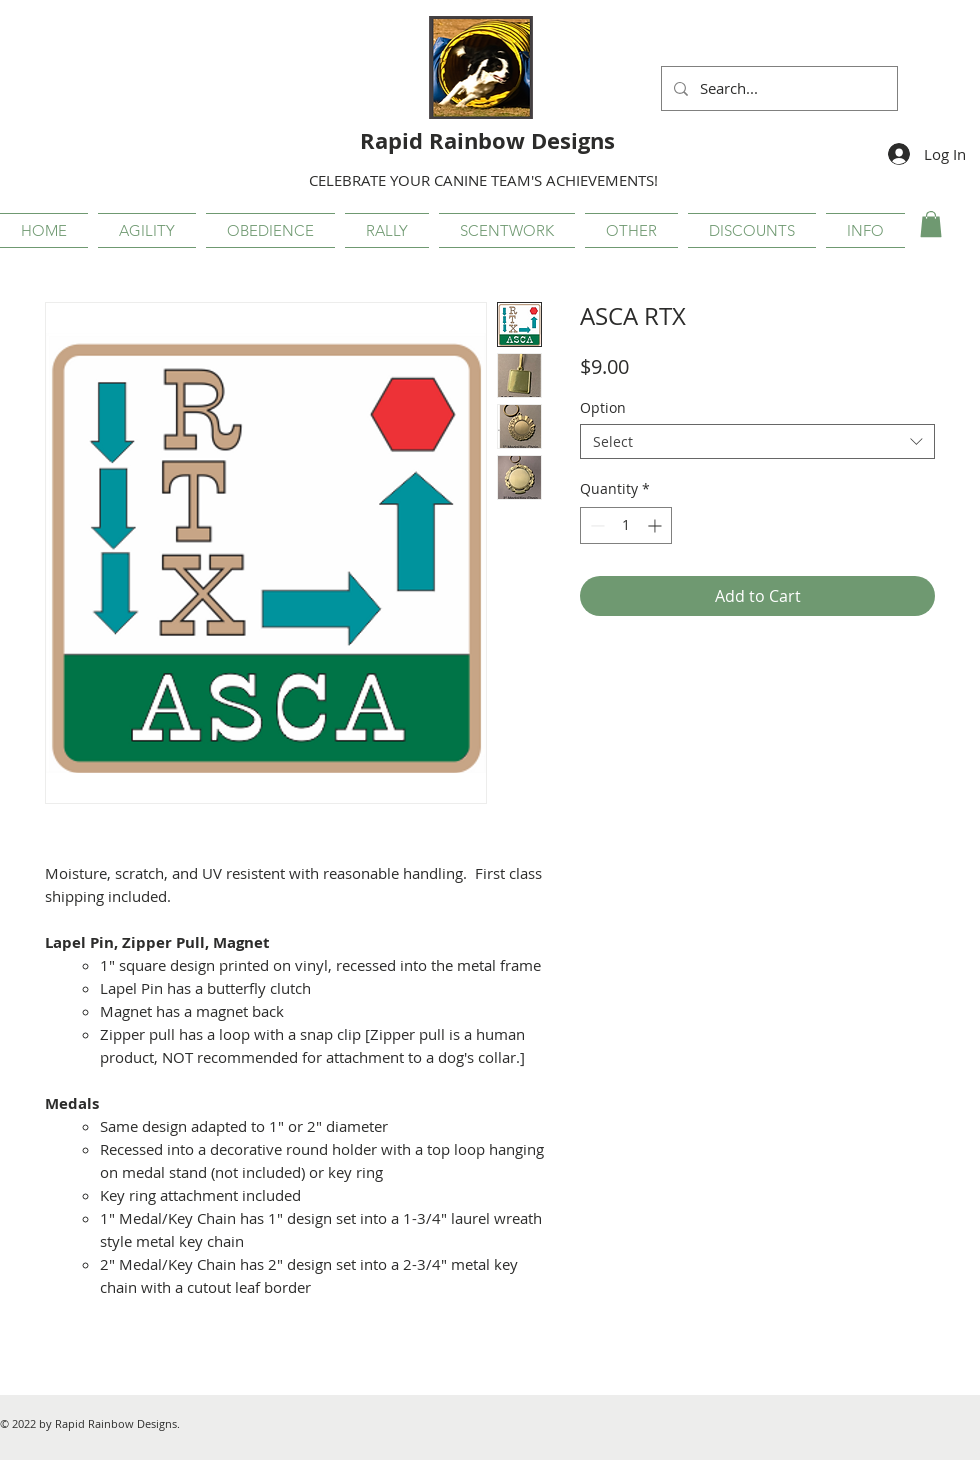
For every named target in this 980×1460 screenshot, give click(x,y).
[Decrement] (595, 525)
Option (603, 407)
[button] (147, 230)
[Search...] (777, 88)
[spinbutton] (626, 525)
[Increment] (656, 525)
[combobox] (757, 441)
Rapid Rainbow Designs (487, 140)
